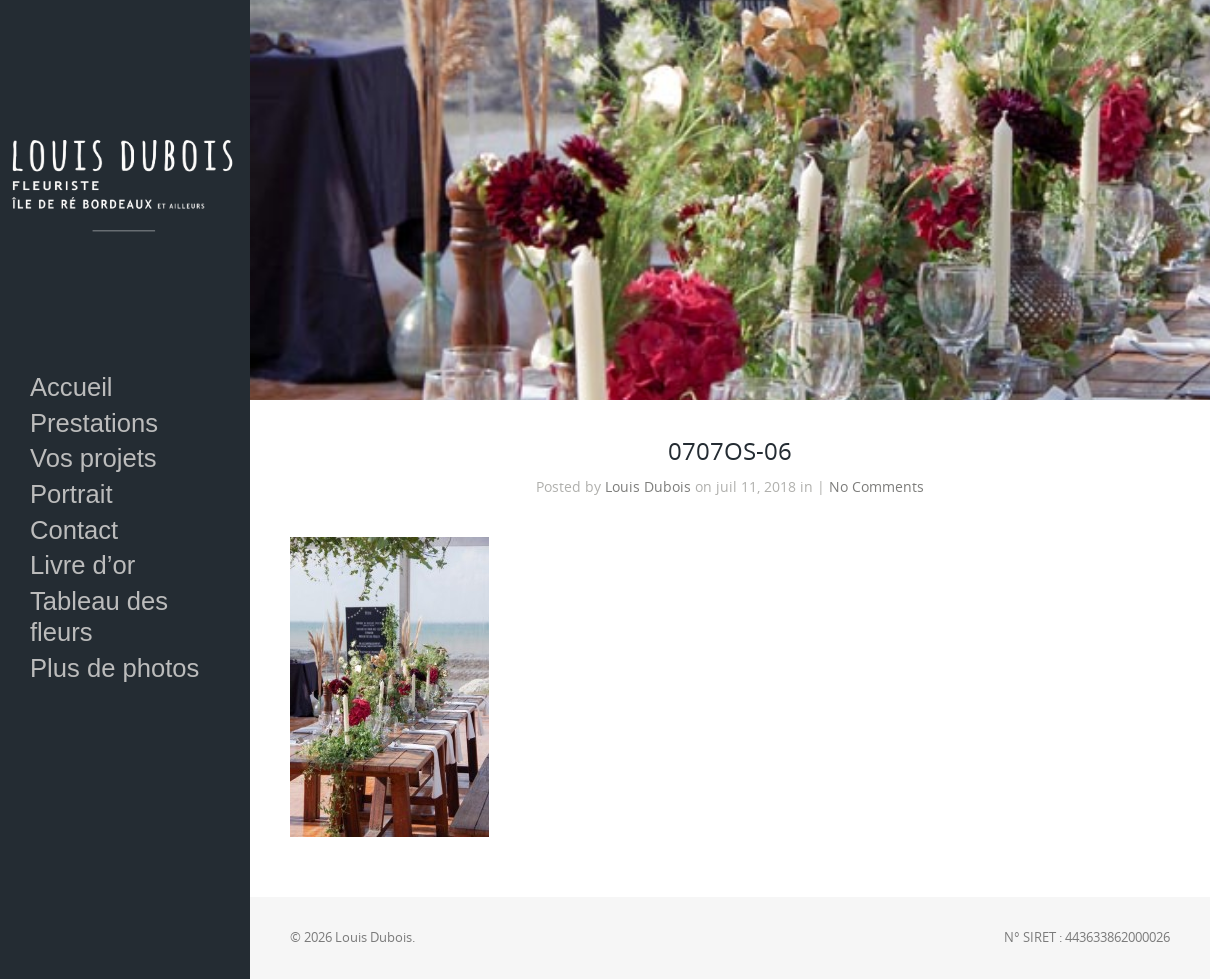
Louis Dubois (648, 487)
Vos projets (93, 458)
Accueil (71, 387)
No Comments (876, 487)
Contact (74, 530)
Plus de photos (114, 668)
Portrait (71, 494)
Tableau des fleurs (99, 616)
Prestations (94, 423)
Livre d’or (82, 565)
